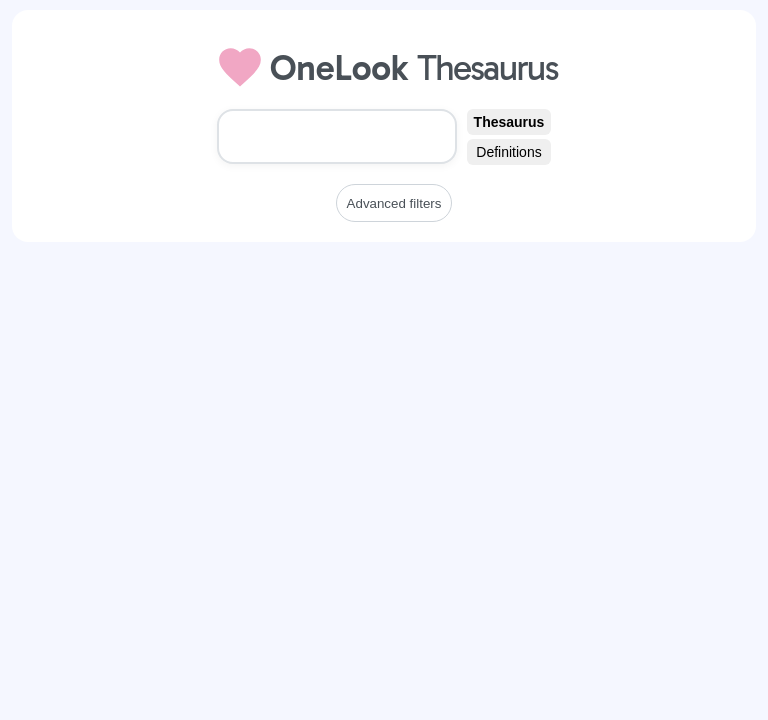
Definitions (508, 152)
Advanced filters (394, 203)
